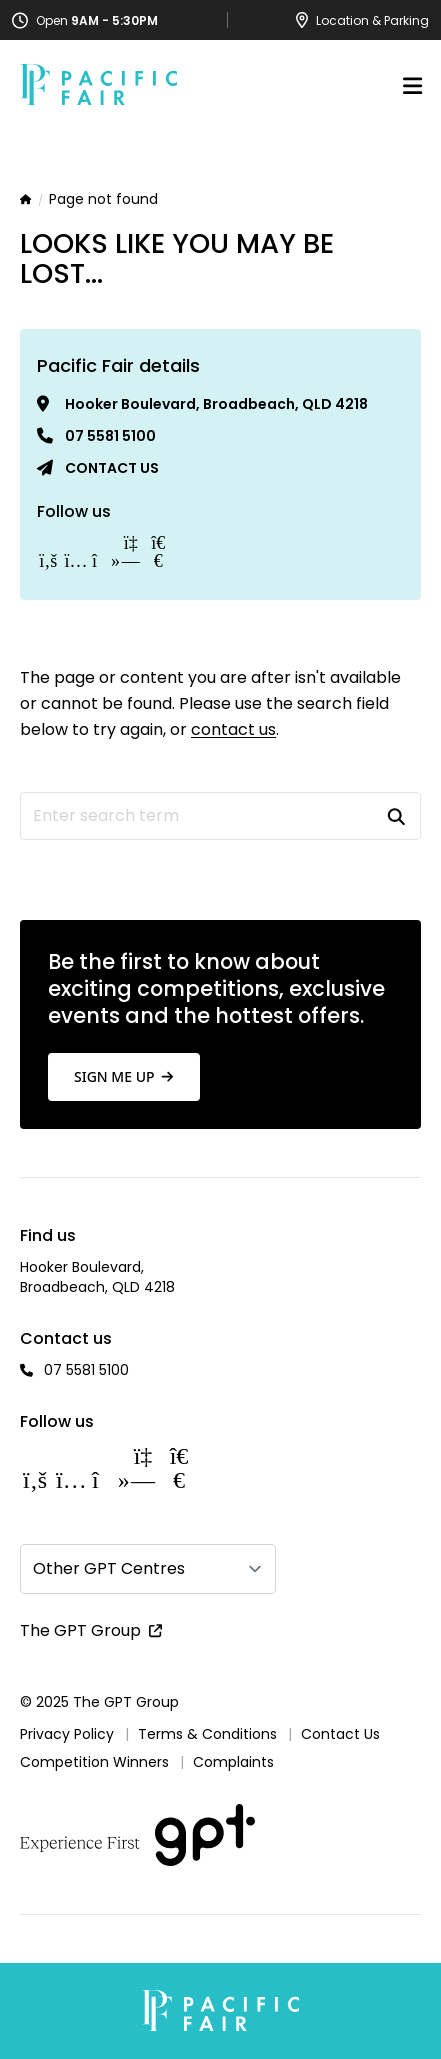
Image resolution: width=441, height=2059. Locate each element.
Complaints (233, 1762)
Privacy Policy (67, 1734)
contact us (233, 729)
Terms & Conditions (207, 1734)
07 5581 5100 (110, 436)
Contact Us (340, 1734)
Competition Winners (94, 1762)
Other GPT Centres (109, 1568)
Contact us (112, 468)
